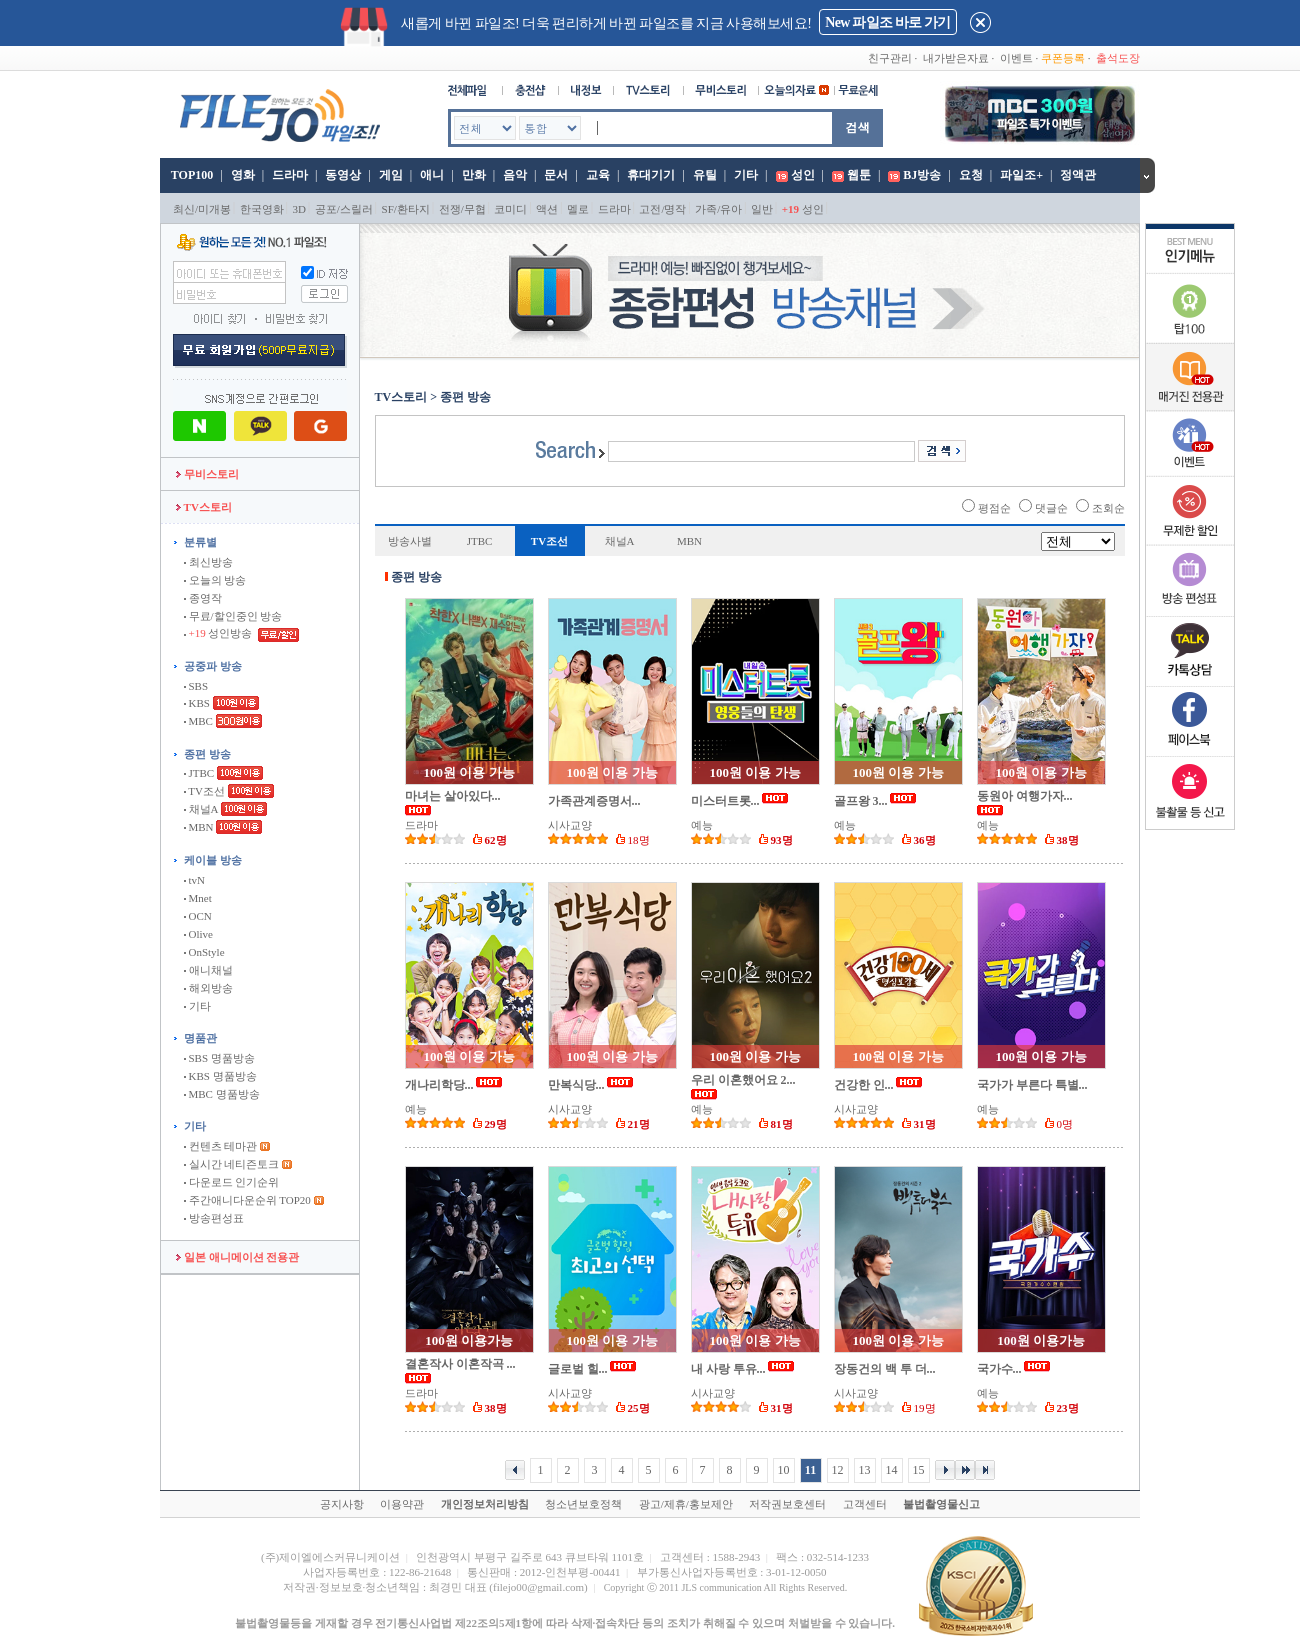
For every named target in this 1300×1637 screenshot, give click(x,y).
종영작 (203, 598)
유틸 (705, 175)
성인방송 (219, 633)
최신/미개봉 (202, 209)
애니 (432, 175)
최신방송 (208, 562)
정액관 (1078, 175)
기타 (746, 175)
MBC (198, 721)
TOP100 (190, 175)
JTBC (199, 773)
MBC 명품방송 (222, 1094)
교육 (598, 175)
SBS (196, 686)
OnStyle (204, 952)
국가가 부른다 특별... (1032, 1085)
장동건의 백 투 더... (885, 1369)
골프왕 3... (861, 801)
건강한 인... (864, 1085)
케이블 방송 (213, 860)
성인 (803, 175)
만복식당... (576, 1085)
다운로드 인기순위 (232, 1182)
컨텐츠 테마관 (222, 1146)
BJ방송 (922, 175)
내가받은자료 (956, 58)
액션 (547, 209)
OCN (198, 916)
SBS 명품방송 (219, 1058)
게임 (391, 175)
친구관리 (890, 58)
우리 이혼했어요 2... (743, 1080)
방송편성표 (214, 1218)
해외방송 (208, 988)
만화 (474, 175)
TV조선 (204, 791)
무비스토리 (207, 474)
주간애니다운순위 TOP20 (247, 1200)
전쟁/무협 (462, 209)
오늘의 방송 (215, 580)
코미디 (510, 209)
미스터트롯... (725, 801)
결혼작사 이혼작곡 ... (460, 1364)
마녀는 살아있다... (453, 796)
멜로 (578, 209)
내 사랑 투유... (728, 1369)
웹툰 (859, 175)
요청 (971, 175)
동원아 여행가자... (1025, 796)
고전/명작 (662, 209)
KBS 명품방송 (220, 1076)
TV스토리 (204, 507)
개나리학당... (439, 1085)
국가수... (999, 1369)
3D (299, 209)
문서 (556, 175)
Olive (198, 934)
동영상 (343, 175)
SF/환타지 (406, 209)
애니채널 (208, 970)
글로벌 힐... (578, 1369)
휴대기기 (651, 175)
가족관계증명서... (594, 801)
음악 (515, 175)
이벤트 (1016, 58)
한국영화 (262, 209)
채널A (201, 809)
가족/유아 (718, 209)
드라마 (290, 175)
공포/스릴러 (344, 209)
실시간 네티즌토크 (232, 1164)
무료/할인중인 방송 (233, 616)
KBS (197, 703)
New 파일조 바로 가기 (887, 22)
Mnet (198, 898)
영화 (243, 175)
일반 (762, 209)
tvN (194, 880)
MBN (199, 827)
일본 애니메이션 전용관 (237, 1257)
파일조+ (1021, 175)
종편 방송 (207, 754)
